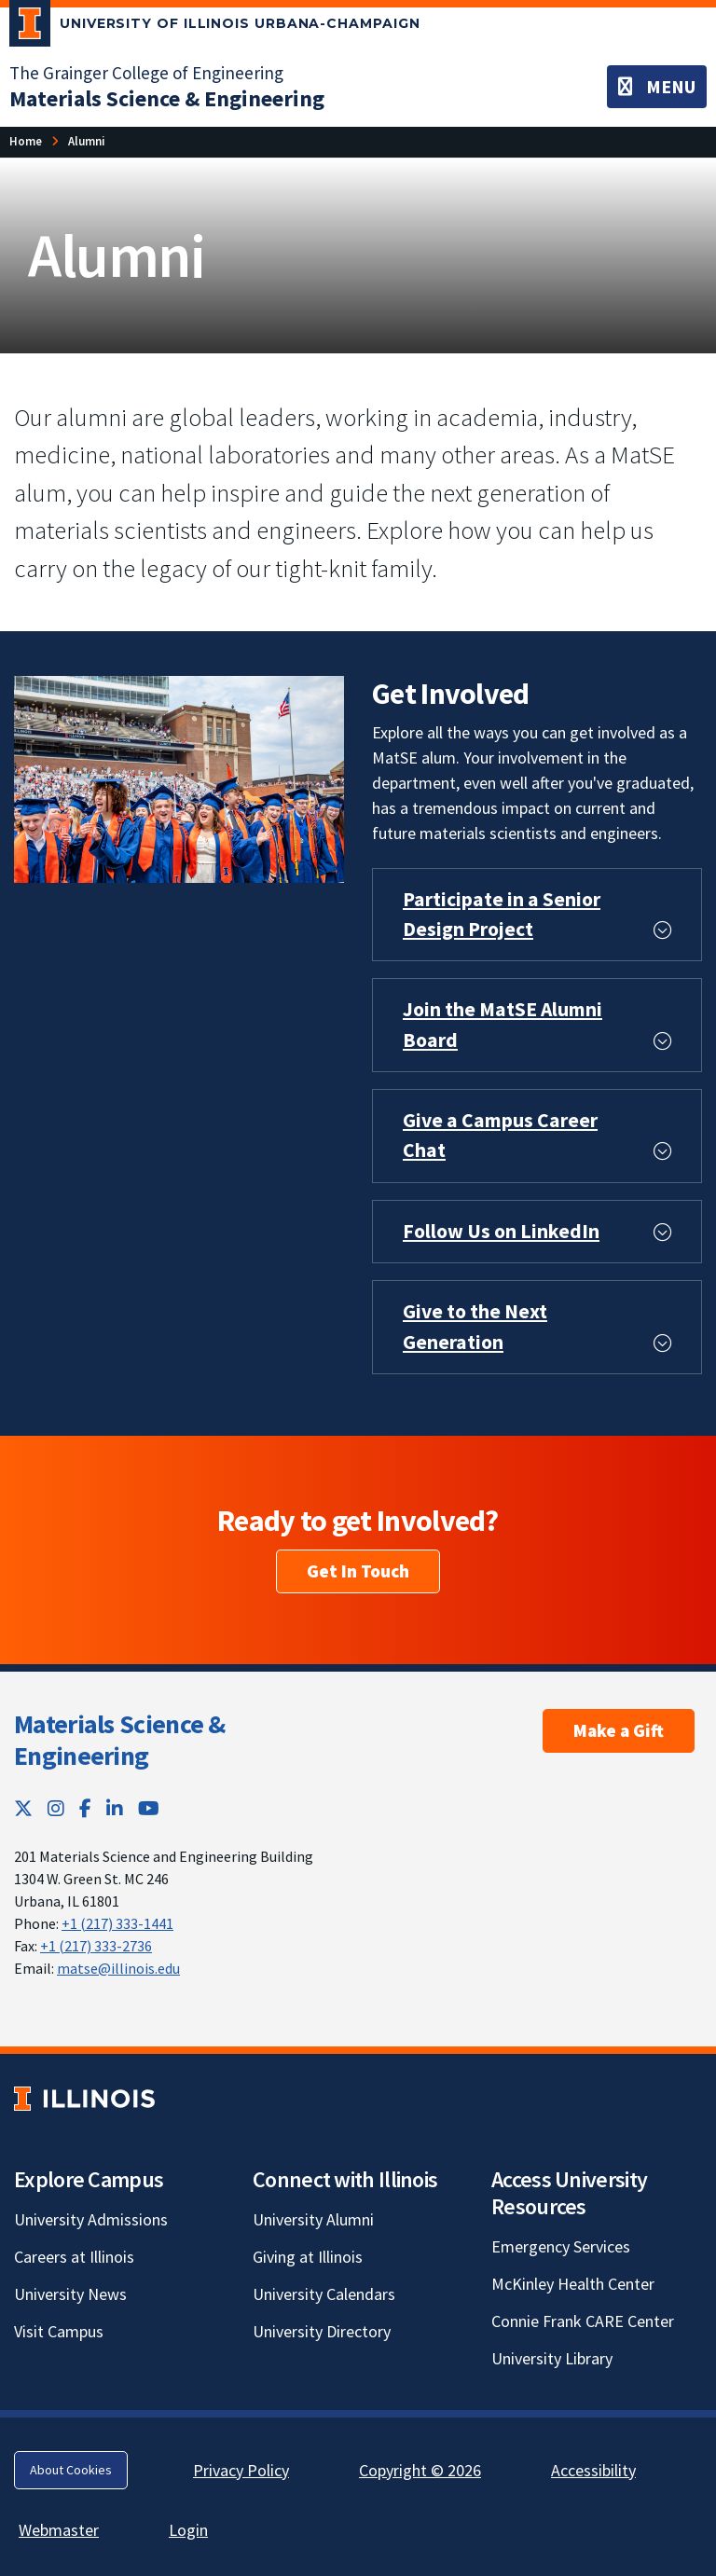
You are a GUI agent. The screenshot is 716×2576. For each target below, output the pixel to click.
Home (25, 140)
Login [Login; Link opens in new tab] (188, 2530)
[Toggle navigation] (657, 86)
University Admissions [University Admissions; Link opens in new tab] (91, 2219)
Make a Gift (618, 1730)
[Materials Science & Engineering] (166, 98)
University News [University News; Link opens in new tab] (70, 2294)
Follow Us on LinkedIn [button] (501, 1231)
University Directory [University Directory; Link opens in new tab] (322, 2331)
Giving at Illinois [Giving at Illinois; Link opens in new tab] (308, 2256)
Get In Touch (358, 1571)
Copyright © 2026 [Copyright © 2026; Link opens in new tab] (420, 2470)
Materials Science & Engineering (120, 1739)
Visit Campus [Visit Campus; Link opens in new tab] (58, 2331)
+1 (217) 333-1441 (117, 1923)
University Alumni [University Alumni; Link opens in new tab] (313, 2219)
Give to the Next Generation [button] (475, 1326)
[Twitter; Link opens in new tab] (23, 1808)
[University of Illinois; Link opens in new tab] (84, 2099)
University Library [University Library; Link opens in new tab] (552, 2358)
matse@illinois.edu (118, 1968)
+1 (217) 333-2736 (96, 1945)
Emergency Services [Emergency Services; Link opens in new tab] (560, 2246)
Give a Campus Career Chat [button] (500, 1135)
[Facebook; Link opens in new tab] (85, 1808)
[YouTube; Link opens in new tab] (148, 1808)
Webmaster (59, 2530)
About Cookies (71, 2469)
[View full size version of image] (179, 777)
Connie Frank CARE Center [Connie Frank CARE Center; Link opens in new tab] (582, 2321)
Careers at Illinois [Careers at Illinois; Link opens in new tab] (74, 2256)
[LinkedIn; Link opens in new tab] (114, 1808)
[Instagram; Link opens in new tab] (56, 1808)
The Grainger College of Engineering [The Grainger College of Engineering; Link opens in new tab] (146, 73)
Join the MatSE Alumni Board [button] (502, 1024)
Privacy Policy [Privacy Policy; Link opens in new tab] (241, 2470)
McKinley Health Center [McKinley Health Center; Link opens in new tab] (572, 2283)
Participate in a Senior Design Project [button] (501, 914)
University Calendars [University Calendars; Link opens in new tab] (324, 2294)
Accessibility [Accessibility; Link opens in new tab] (593, 2470)
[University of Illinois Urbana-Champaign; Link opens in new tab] (214, 27)
